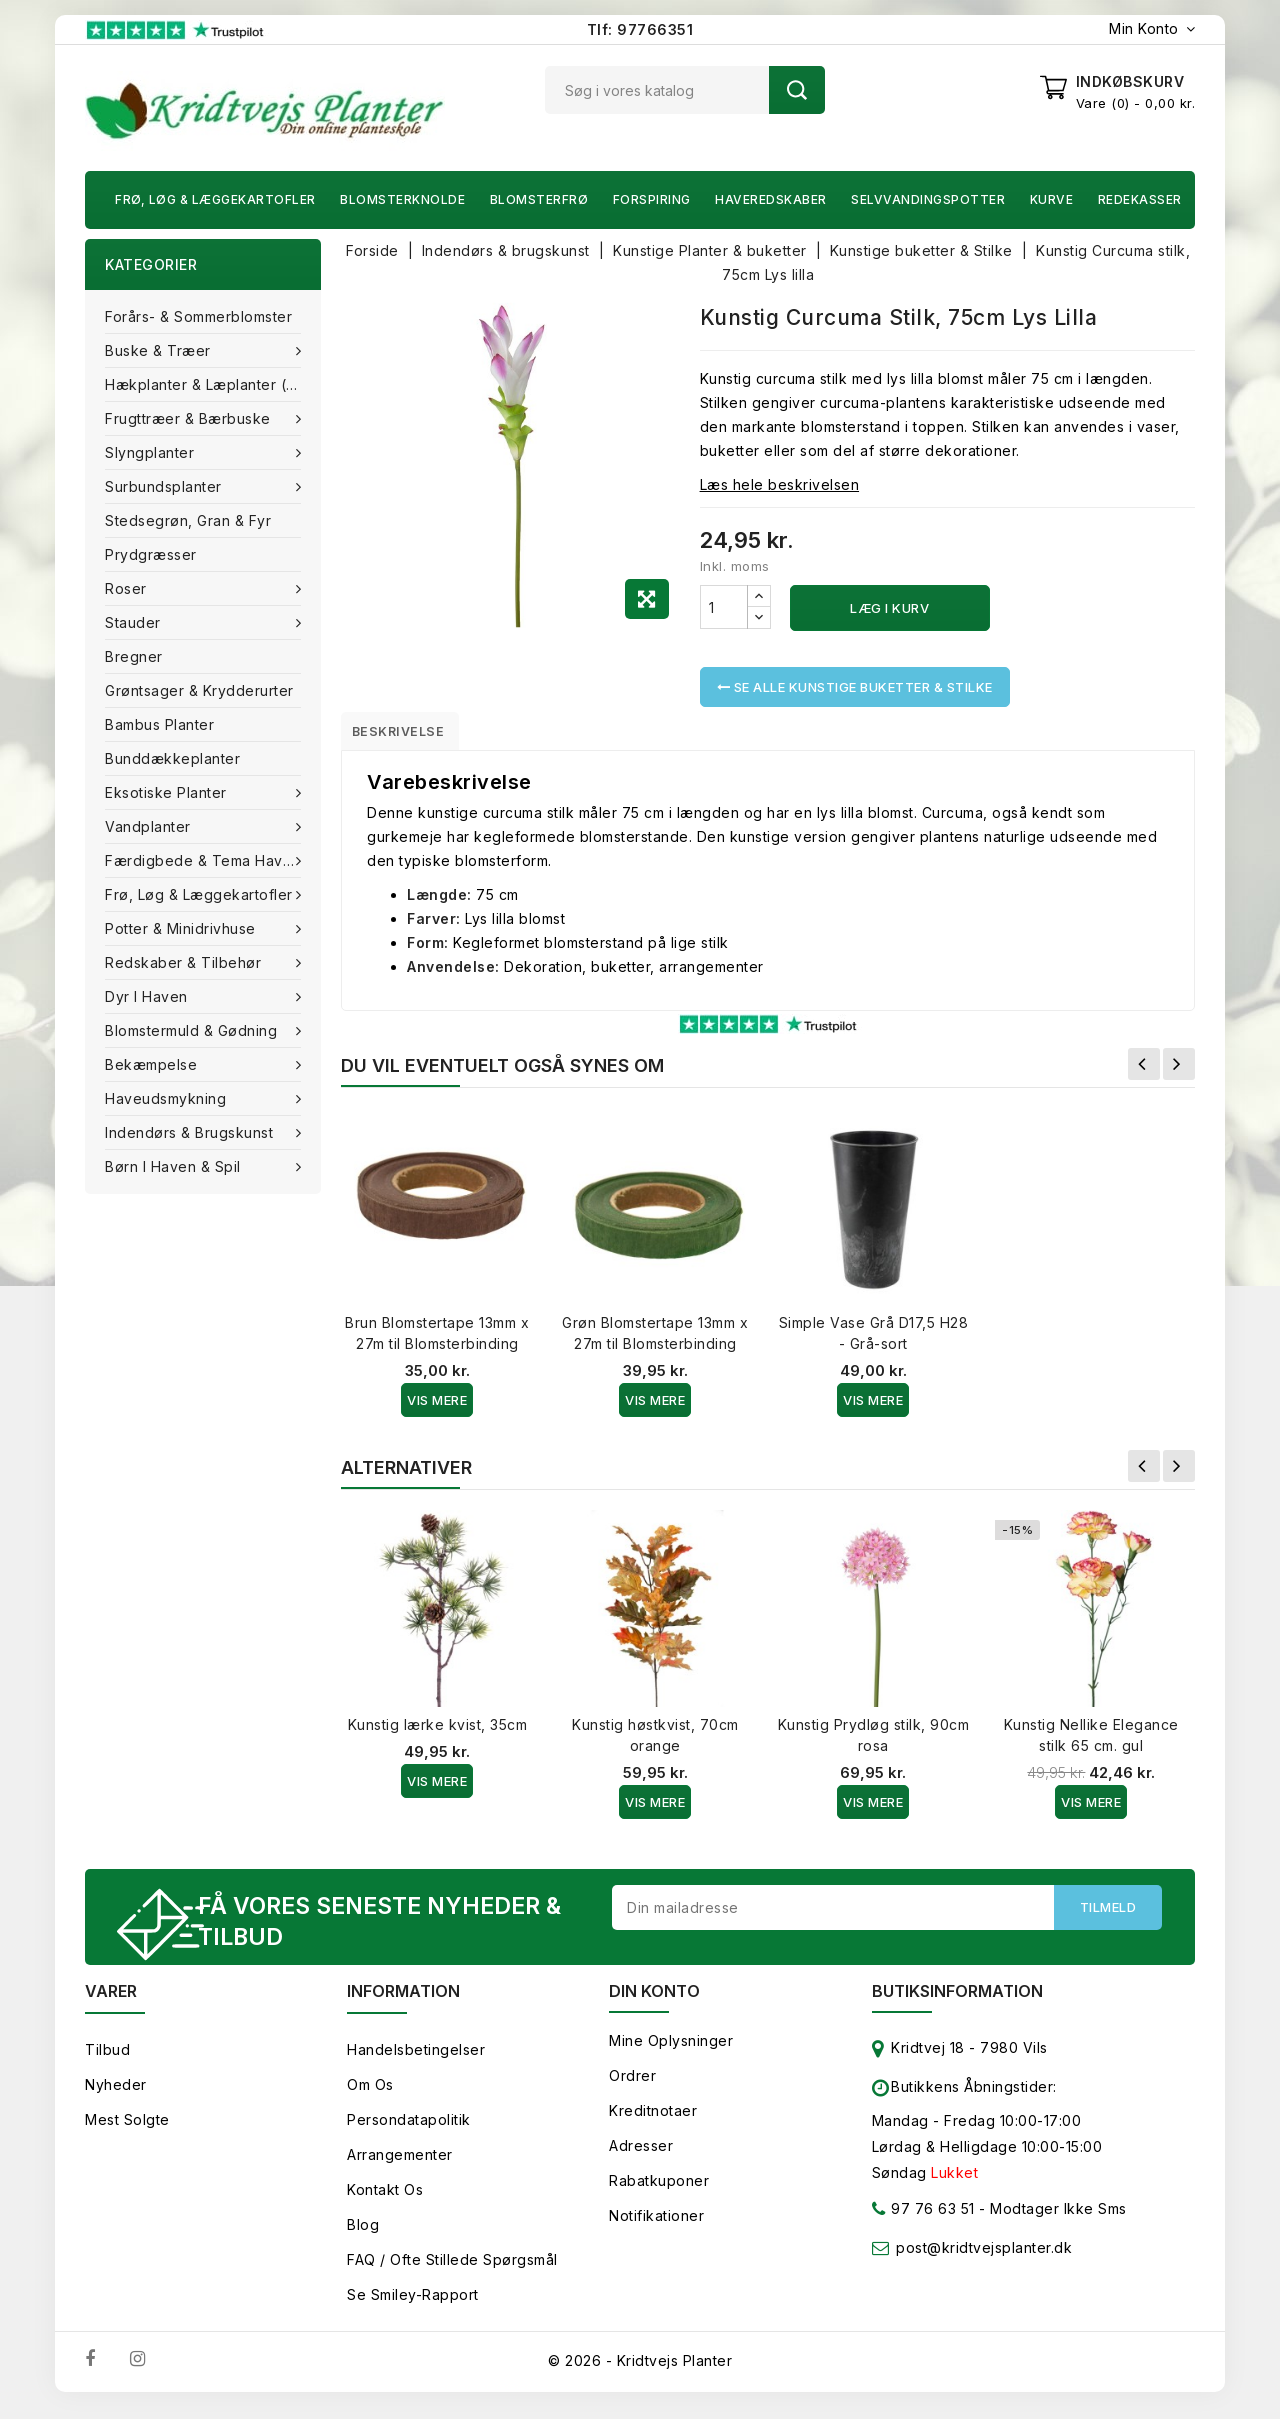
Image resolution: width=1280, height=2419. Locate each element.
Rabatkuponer (659, 2192)
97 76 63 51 (923, 2224)
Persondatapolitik (409, 2131)
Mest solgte (127, 2131)
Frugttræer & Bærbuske (190, 418)
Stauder (135, 622)
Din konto (654, 2003)
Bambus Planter (159, 724)
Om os (370, 2096)
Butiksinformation (957, 2003)
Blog (363, 2236)
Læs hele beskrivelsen (780, 484)
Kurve (1052, 199)
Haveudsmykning (168, 1098)
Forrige (1144, 1071)
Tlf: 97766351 (640, 29)
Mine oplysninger (671, 2052)
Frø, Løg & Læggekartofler (215, 199)
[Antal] (724, 607)
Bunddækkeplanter (172, 758)
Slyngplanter (152, 452)
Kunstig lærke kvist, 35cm (438, 1731)
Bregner (134, 656)
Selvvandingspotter (928, 199)
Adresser (641, 2157)
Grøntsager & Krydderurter (199, 690)
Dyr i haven (148, 996)
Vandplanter (150, 826)
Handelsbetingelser (416, 2061)
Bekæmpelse (153, 1064)
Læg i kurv (889, 608)
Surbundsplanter (165, 486)
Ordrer (632, 2087)
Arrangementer (400, 2166)
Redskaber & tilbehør (185, 962)
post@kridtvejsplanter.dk (984, 2259)
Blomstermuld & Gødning (193, 1030)
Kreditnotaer (653, 2122)
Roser (128, 588)
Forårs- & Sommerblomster (198, 316)
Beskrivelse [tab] (412, 734)
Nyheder (116, 2096)
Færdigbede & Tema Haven (205, 860)
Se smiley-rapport (413, 2306)
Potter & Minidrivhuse (182, 928)
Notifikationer (656, 2227)
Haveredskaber (771, 199)
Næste (1179, 1071)
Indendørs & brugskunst (191, 1132)
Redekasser (1140, 199)
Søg (797, 90)
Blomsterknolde (402, 199)
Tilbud (107, 2061)
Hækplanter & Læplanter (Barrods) (213, 384)
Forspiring (652, 199)
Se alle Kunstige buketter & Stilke (855, 687)
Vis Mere (437, 1407)
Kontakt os (385, 2201)
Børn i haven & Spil (175, 1166)
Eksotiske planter (168, 792)
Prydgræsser (151, 554)
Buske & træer (160, 350)
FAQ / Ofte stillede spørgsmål (452, 2271)
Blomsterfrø (539, 199)
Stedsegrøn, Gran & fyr (188, 520)
